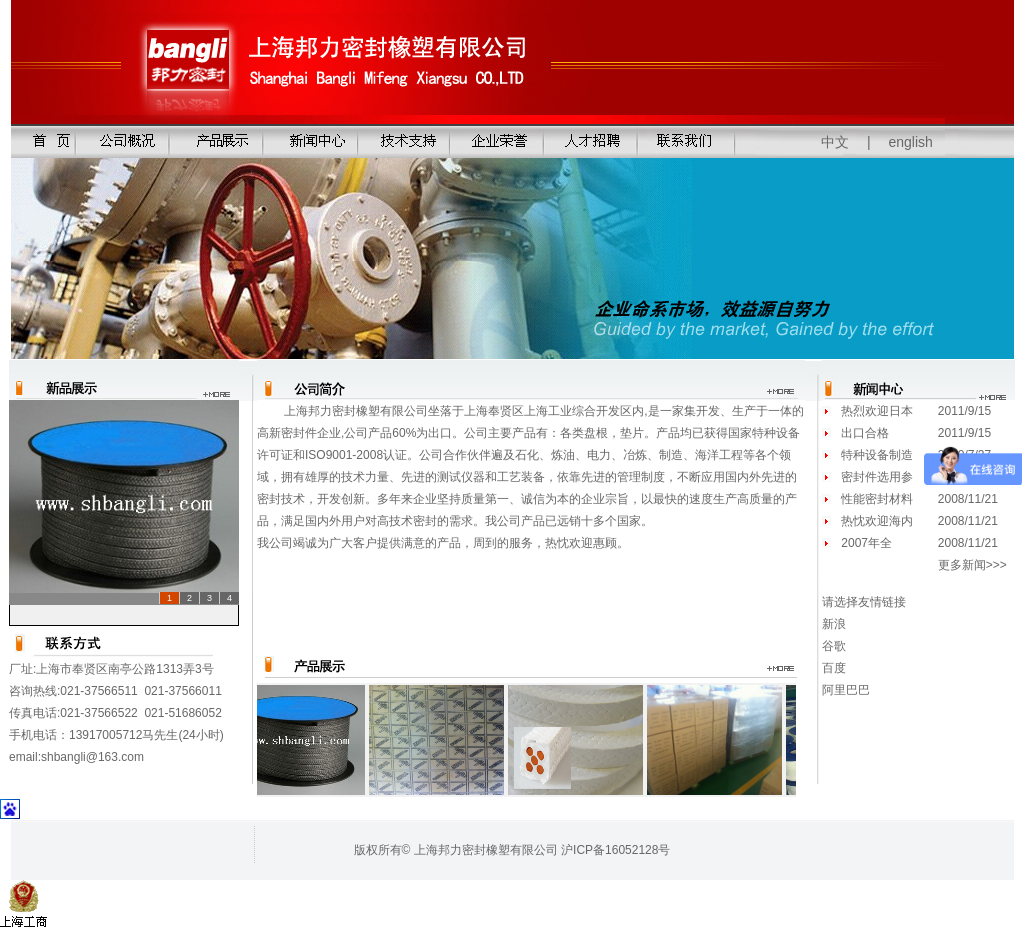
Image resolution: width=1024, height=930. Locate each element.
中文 (835, 142)
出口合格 (865, 433)
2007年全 (866, 543)
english (911, 142)
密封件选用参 (877, 477)
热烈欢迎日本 (877, 411)
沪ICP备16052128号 (615, 850)
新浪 (834, 624)
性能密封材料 (877, 499)
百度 (834, 668)
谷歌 (834, 646)
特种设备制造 (877, 455)
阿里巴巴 (846, 690)
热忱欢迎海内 (877, 521)
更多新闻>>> (972, 565)
